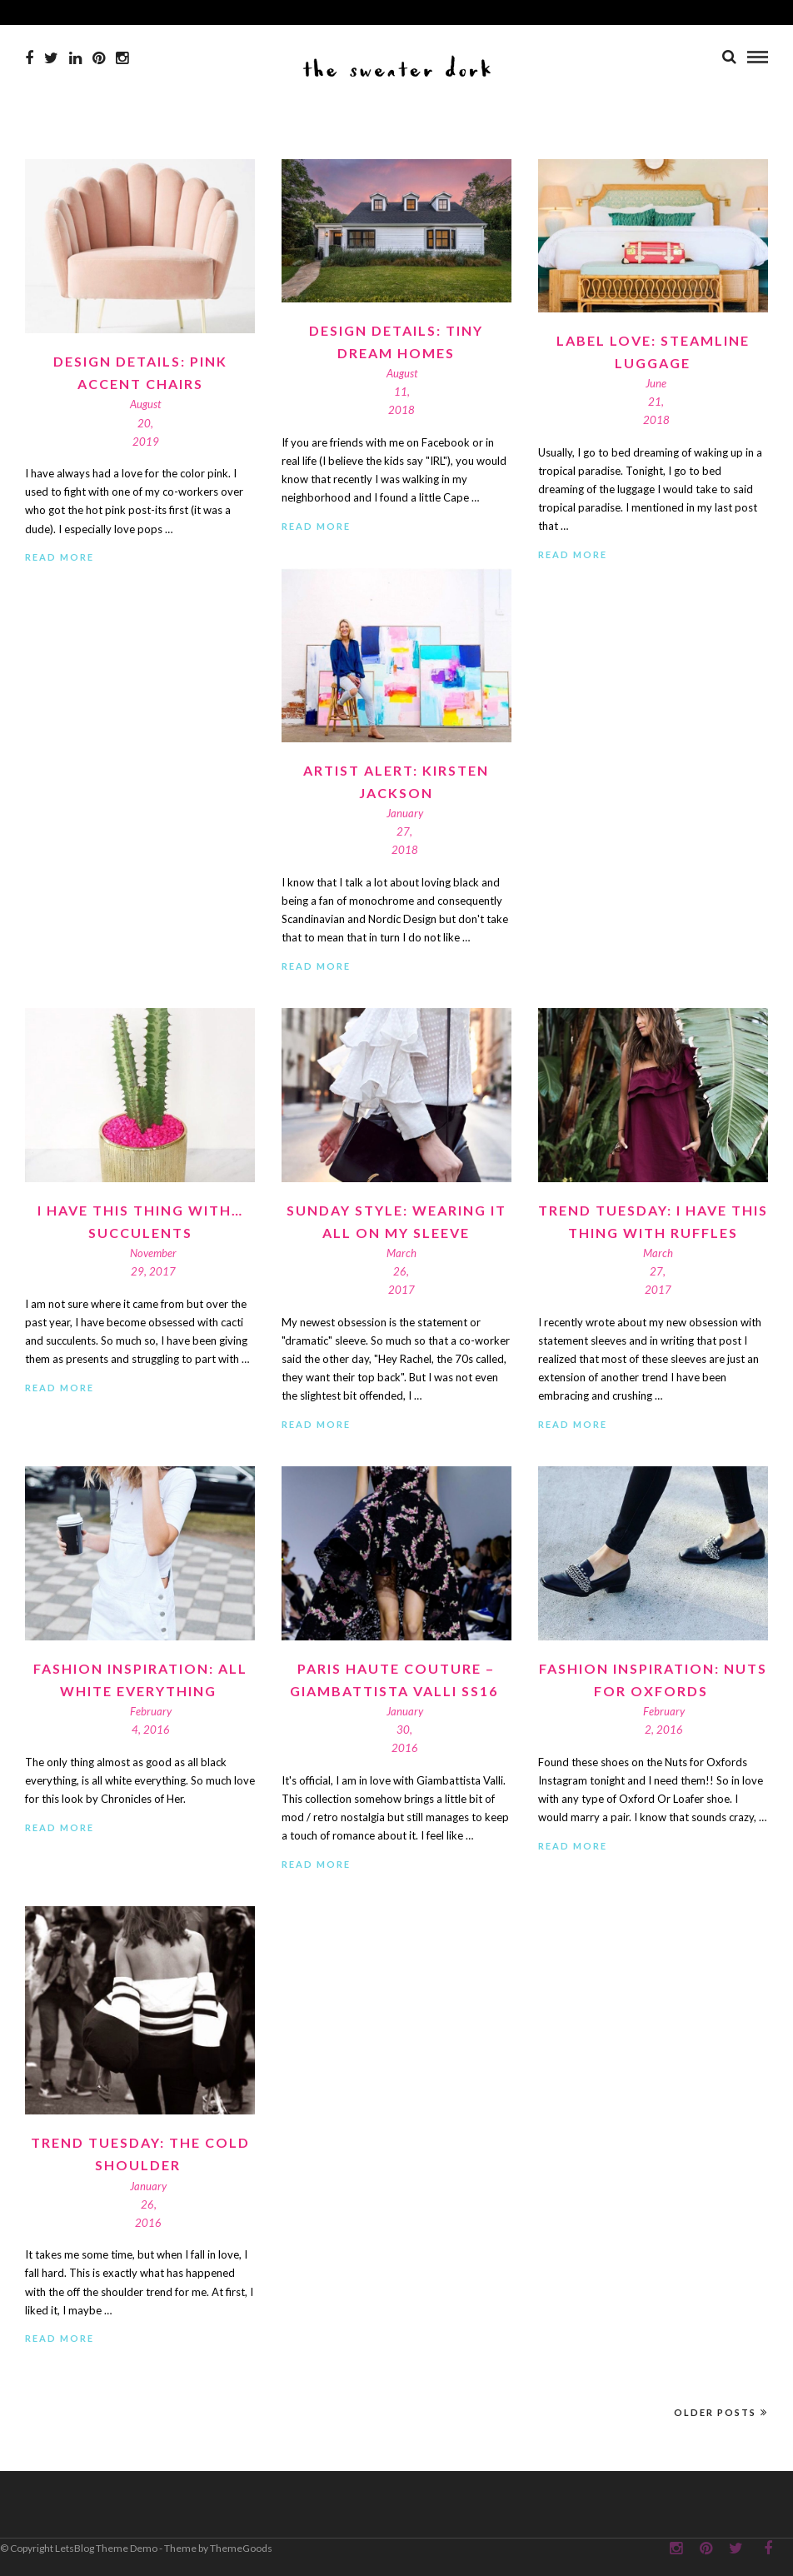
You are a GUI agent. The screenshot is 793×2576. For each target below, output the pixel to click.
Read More (59, 557)
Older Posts (721, 2412)
